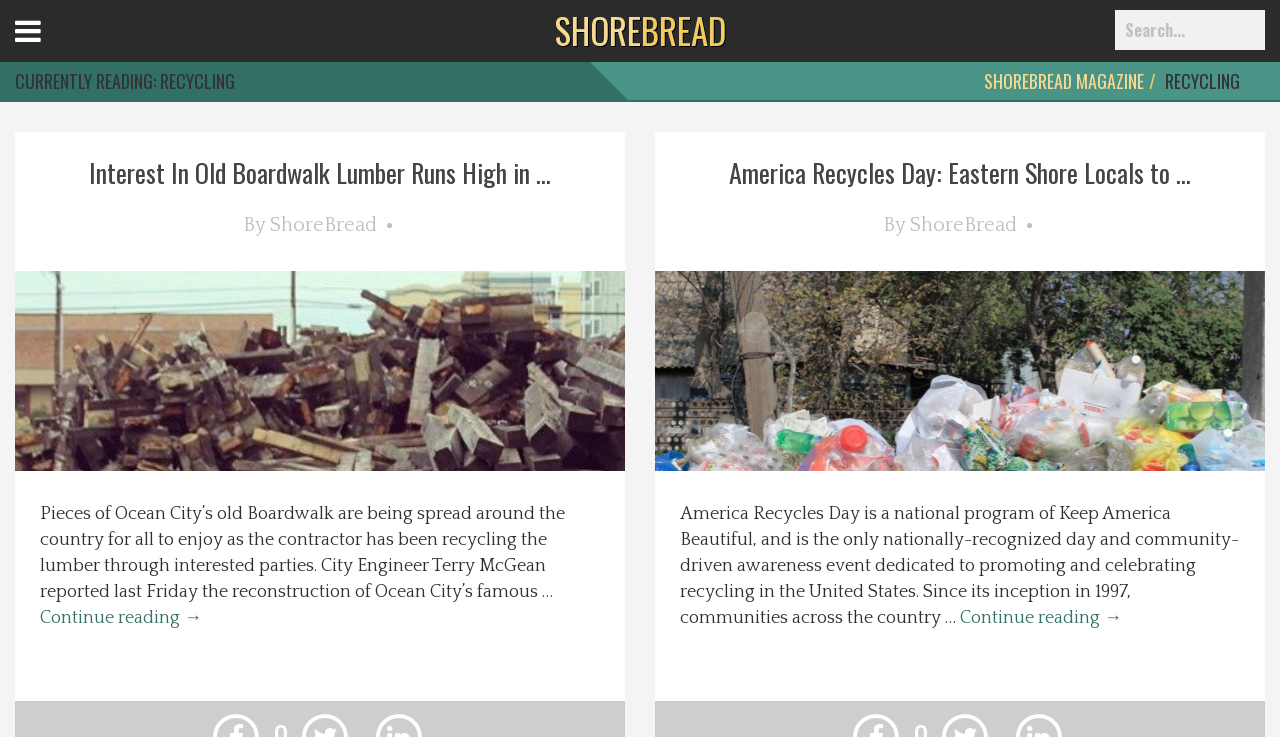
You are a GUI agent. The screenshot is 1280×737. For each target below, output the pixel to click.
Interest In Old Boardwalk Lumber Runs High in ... (320, 172)
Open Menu (52, 49)
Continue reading (121, 618)
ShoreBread (323, 225)
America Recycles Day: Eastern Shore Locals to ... (960, 172)
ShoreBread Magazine (1064, 81)
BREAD (640, 30)
